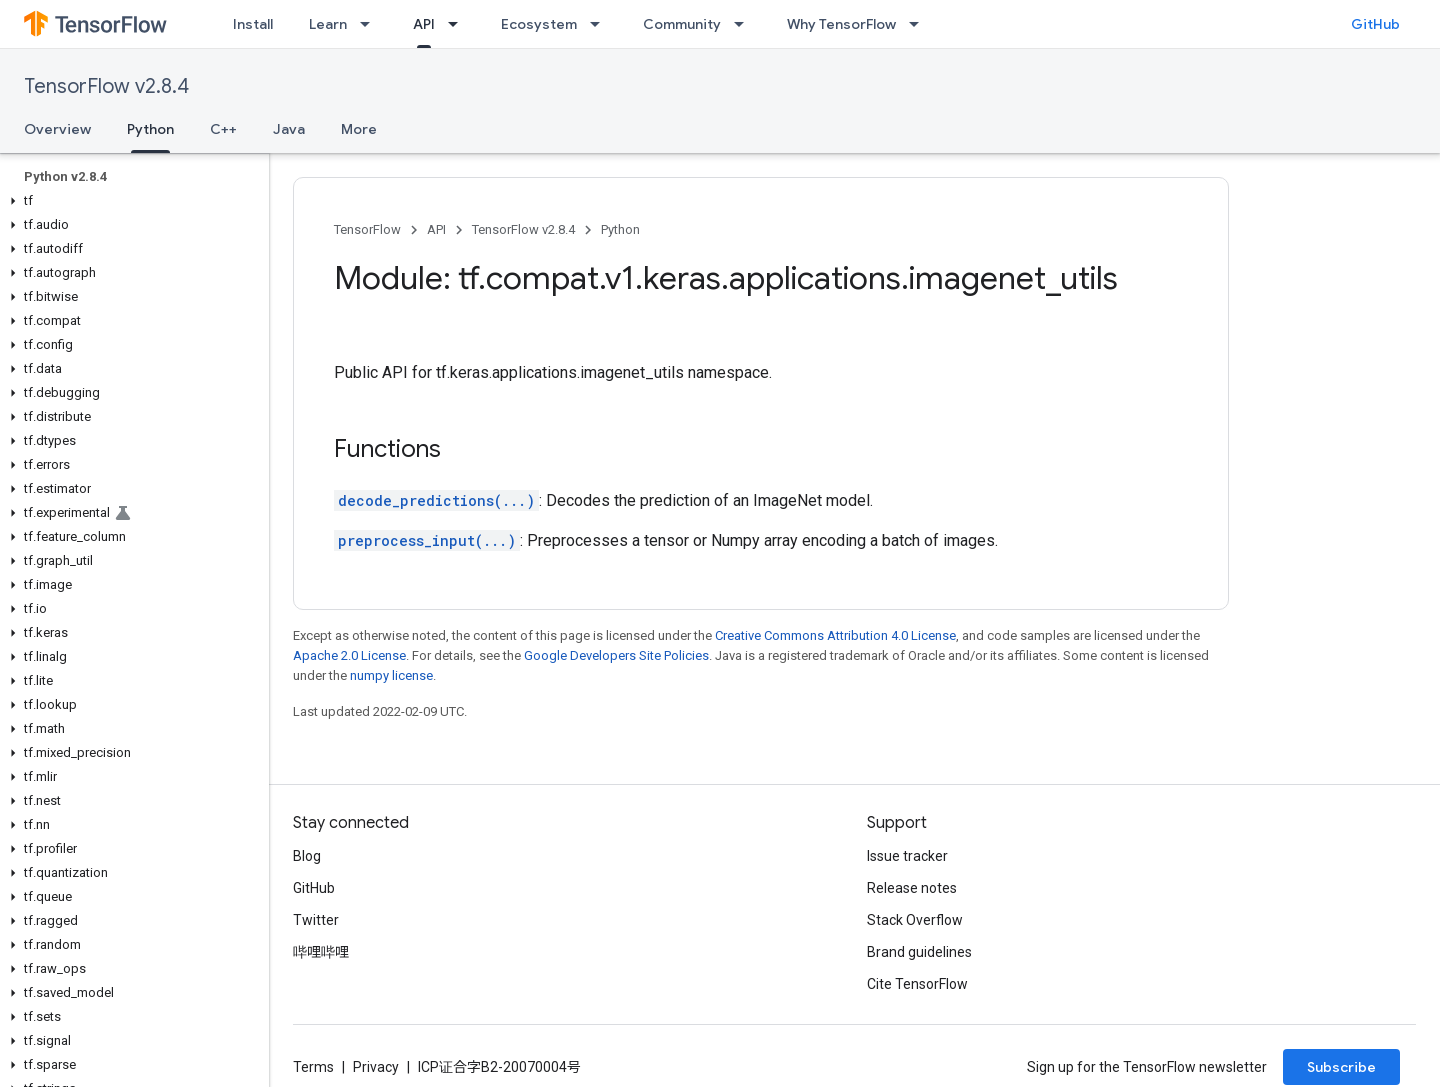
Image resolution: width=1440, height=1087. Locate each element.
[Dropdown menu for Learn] (371, 24)
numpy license (391, 675)
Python (620, 229)
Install (253, 24)
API (436, 229)
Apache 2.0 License (349, 655)
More (359, 129)
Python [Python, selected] (150, 129)
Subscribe (1341, 1067)
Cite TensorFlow (917, 984)
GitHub (1375, 24)
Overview (57, 129)
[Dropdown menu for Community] (745, 24)
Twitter (316, 920)
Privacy (376, 1067)
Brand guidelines (919, 952)
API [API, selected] (424, 24)
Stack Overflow (915, 920)
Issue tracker (907, 856)
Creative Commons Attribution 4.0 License (835, 635)
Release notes (912, 888)
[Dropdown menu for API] (459, 24)
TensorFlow (367, 229)
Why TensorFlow (841, 24)
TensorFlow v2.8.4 (106, 86)
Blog (307, 856)
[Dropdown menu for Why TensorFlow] (920, 24)
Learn (328, 24)
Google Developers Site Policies (616, 655)
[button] (130, 201)
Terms (313, 1067)
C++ (223, 129)
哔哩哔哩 (321, 952)
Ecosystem (539, 24)
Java (289, 129)
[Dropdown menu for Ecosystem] (601, 24)
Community (682, 24)
